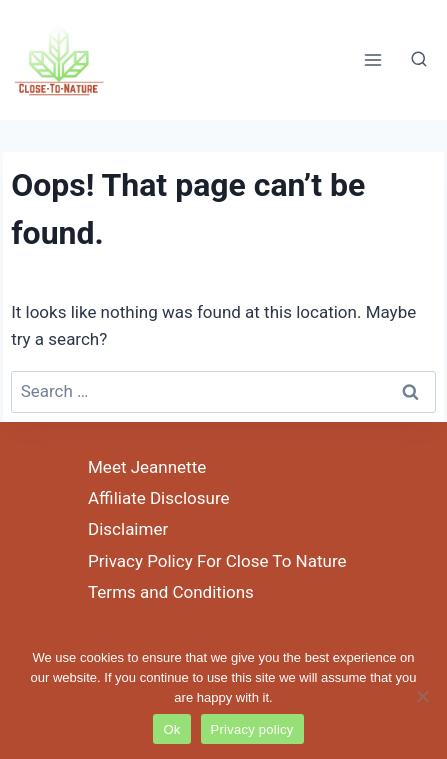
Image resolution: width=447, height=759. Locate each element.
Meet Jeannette (147, 467)
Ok (171, 729)
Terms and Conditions (171, 592)
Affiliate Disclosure (158, 498)
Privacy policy (252, 729)
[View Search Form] (419, 60)
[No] (422, 696)
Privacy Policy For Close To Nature (217, 561)
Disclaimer (128, 529)
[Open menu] (372, 59)
